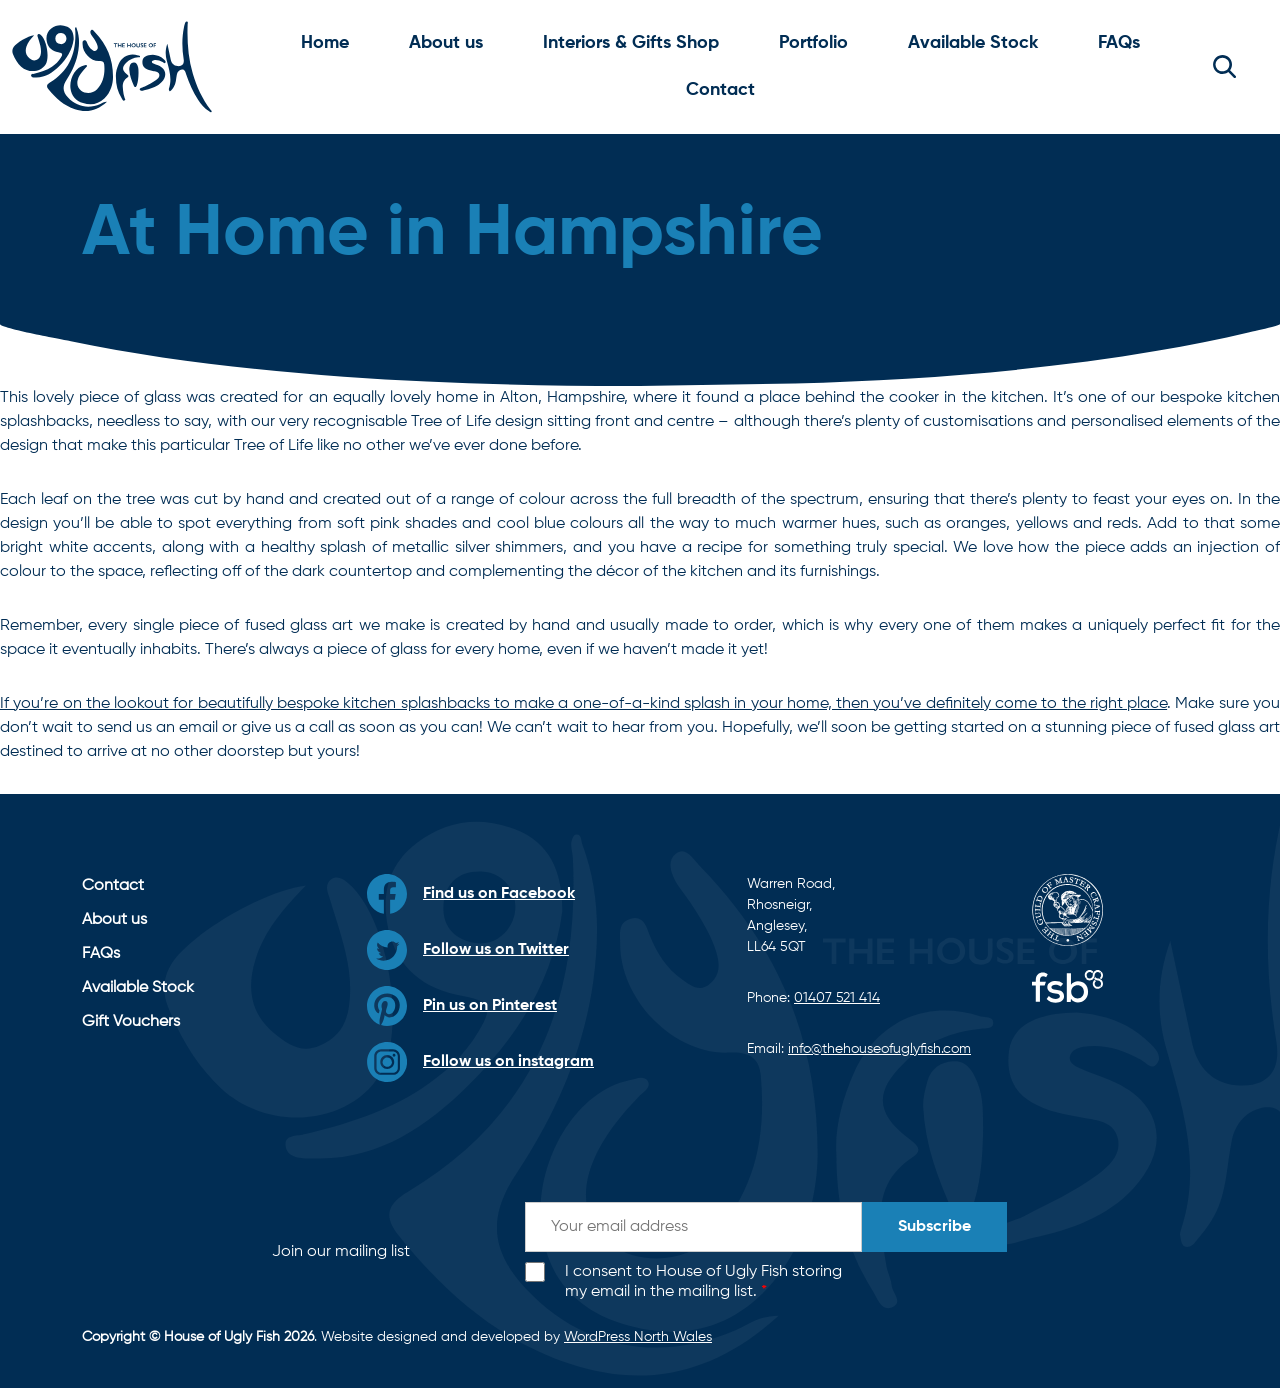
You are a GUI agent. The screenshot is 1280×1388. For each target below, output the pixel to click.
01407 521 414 (837, 998)
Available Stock (973, 43)
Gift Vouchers (131, 1022)
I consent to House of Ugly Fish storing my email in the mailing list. (703, 1282)
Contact (720, 90)
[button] (1224, 67)
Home (325, 43)
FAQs (1119, 43)
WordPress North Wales (638, 1337)
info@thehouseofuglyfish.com (879, 1049)
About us (446, 43)
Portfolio (813, 43)
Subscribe (934, 1227)
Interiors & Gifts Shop (631, 43)
